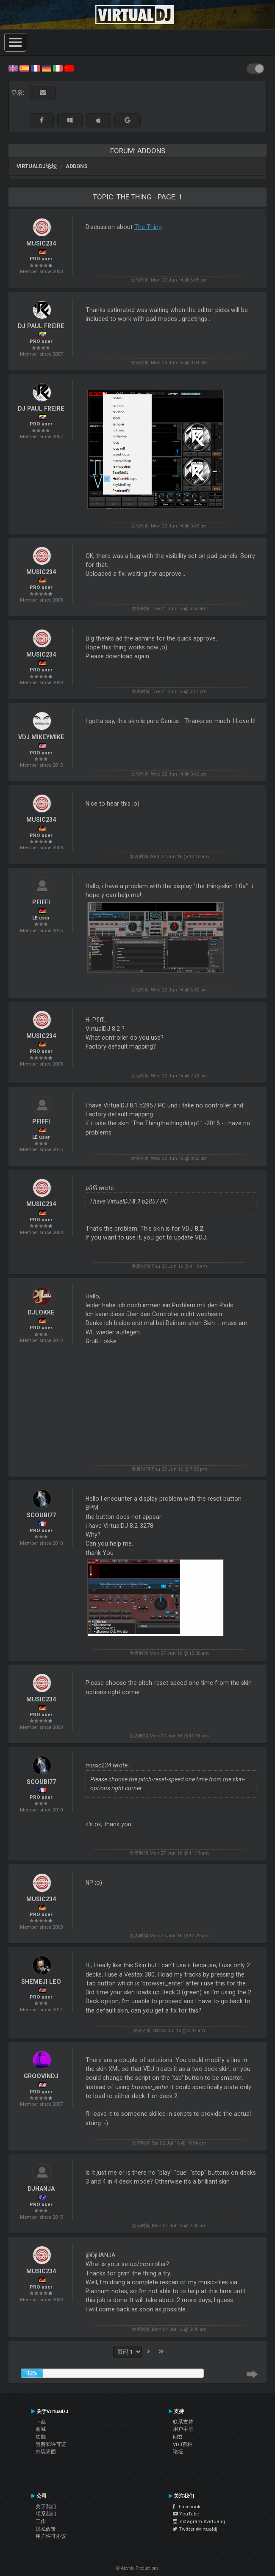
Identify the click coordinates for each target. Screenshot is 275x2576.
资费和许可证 (51, 2444)
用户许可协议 (51, 2536)
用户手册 (183, 2429)
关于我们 (46, 2507)
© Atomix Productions (137, 2568)
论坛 (178, 2452)
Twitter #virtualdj (195, 2529)
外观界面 (46, 2452)
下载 (41, 2422)
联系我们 (46, 2514)
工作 (41, 2521)
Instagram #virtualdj (199, 2521)
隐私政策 (46, 2529)
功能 (41, 2437)
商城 (41, 2429)
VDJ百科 (182, 2444)
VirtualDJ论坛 (37, 166)
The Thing (148, 227)
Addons (76, 166)
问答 (178, 2437)
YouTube (186, 2514)
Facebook (186, 2507)
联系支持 (183, 2422)
